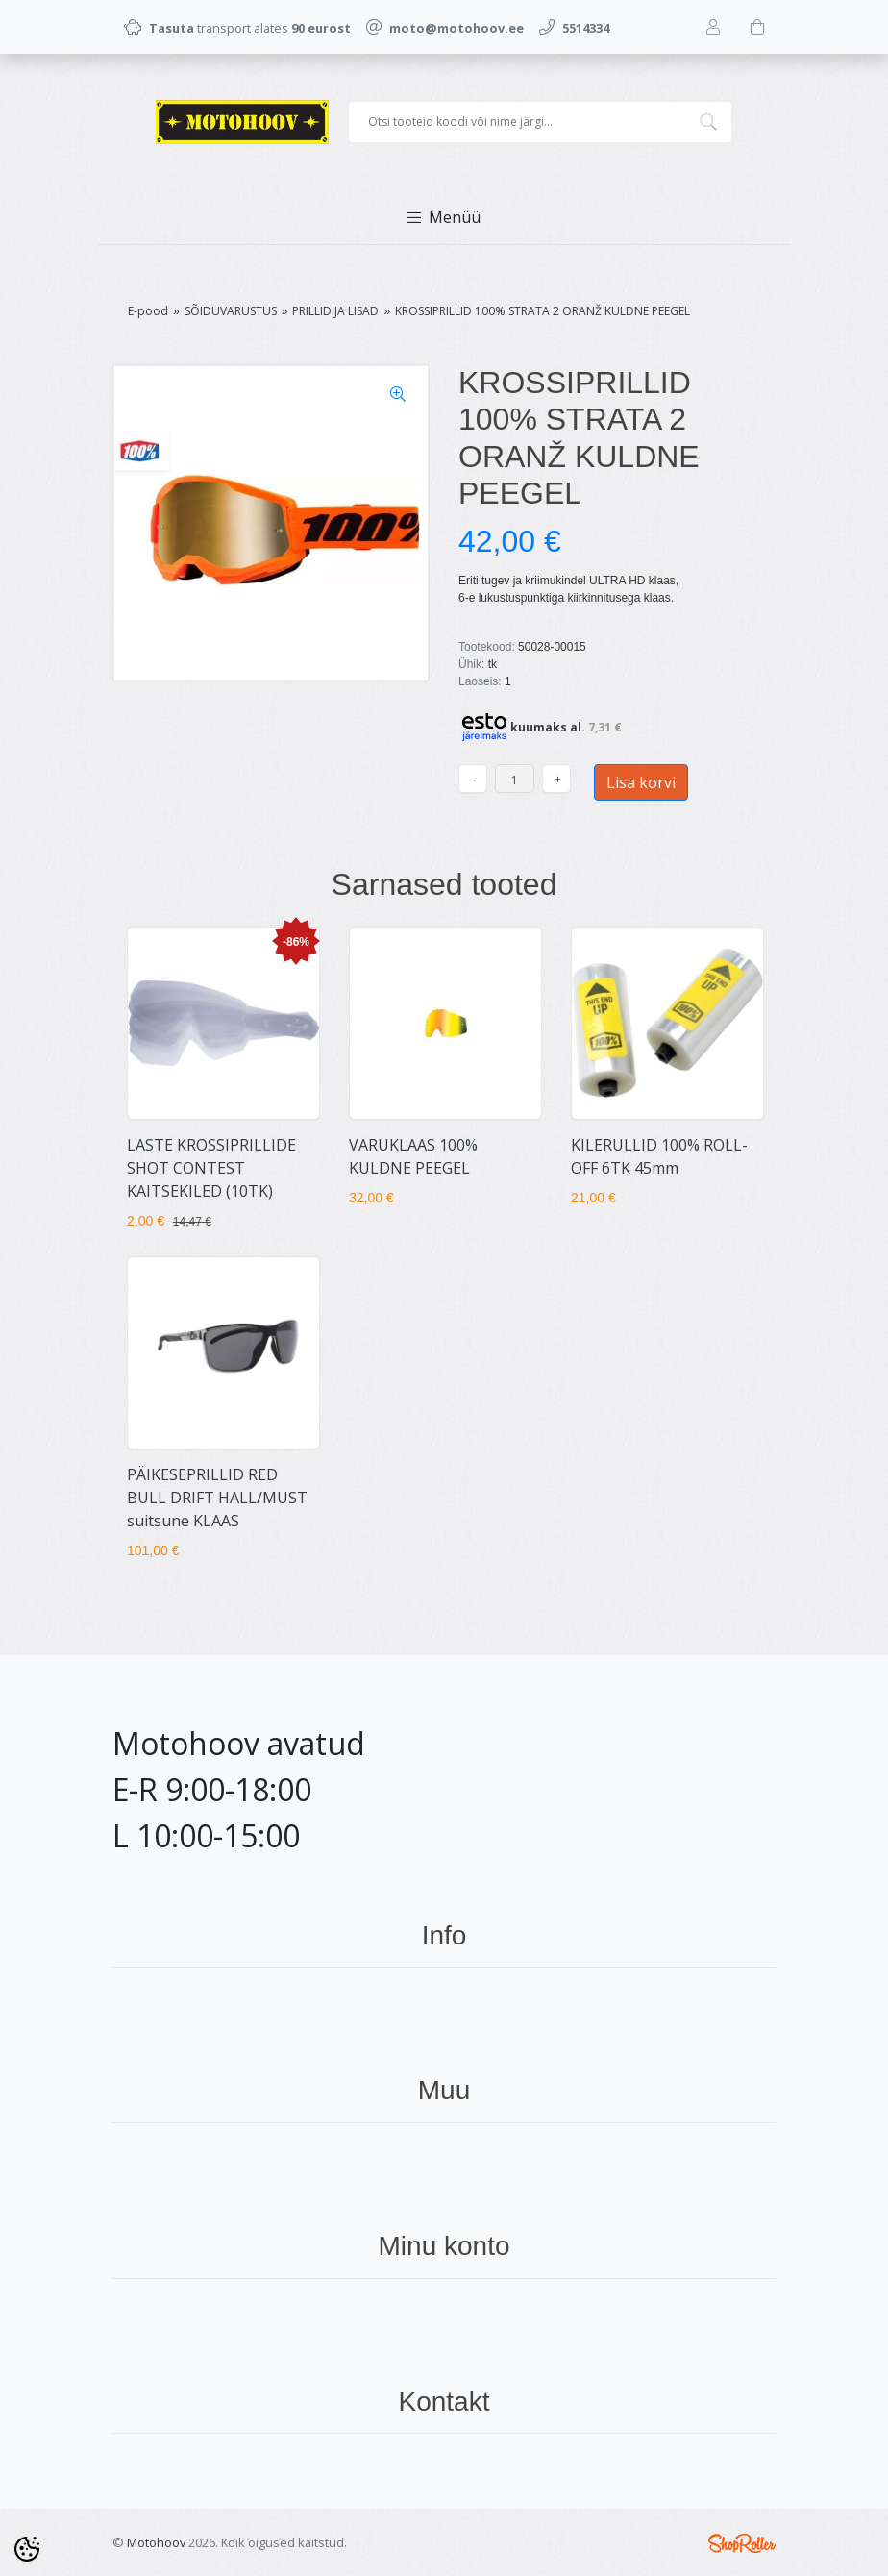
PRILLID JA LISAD (335, 311)
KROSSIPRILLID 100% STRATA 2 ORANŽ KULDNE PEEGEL (542, 311)
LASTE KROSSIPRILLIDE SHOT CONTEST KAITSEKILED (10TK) (211, 1167)
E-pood (148, 311)
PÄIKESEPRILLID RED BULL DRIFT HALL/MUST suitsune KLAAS (217, 1497)
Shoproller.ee (742, 2543)
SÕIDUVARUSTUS (231, 311)
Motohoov (156, 2542)
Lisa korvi (641, 782)
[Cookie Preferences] (27, 2549)
